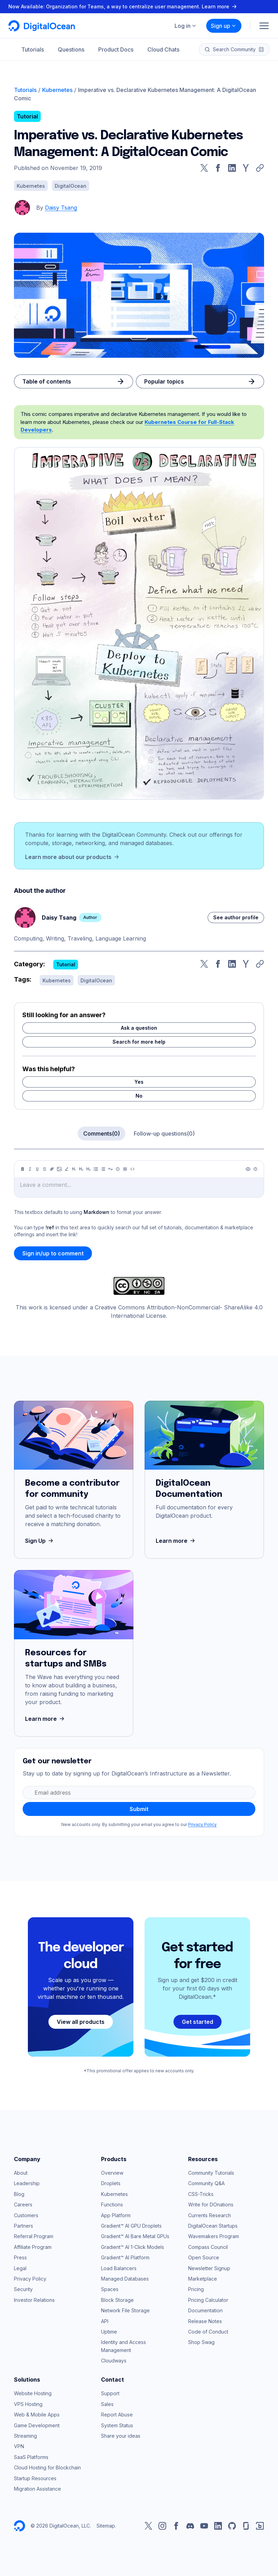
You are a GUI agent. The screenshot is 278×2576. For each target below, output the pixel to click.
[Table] (125, 1169)
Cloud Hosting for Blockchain (47, 2467)
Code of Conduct (208, 2332)
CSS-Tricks (201, 2194)
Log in (186, 25)
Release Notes (205, 2321)
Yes (139, 1082)
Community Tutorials (211, 2173)
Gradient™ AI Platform (125, 2257)
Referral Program (33, 2236)
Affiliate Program (33, 2247)
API (104, 2321)
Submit (139, 1808)
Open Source (203, 2257)
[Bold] (22, 1169)
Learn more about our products (73, 856)
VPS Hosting (28, 2404)
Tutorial (27, 116)
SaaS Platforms (31, 2457)
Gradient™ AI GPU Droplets (131, 2226)
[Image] (59, 1169)
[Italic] (30, 1169)
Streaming (25, 2436)
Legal (20, 2268)
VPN (19, 2446)
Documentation (205, 2310)
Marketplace (202, 2279)
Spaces (109, 2289)
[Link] (52, 1169)
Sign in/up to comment (53, 1253)
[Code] (132, 1169)
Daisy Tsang (61, 207)
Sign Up (40, 1540)
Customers (26, 2215)
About (21, 2173)
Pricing (196, 2289)
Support (110, 2393)
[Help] (255, 1169)
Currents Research (209, 2215)
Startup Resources (35, 2478)
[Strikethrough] (44, 1169)
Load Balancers (119, 2268)
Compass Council (208, 2247)
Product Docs (115, 49)
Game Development (37, 2425)
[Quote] (110, 1169)
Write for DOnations (210, 2204)
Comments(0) (101, 1133)
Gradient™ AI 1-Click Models (132, 2247)
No (139, 1096)
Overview (112, 2173)
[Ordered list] (103, 1169)
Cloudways (113, 2361)
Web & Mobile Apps (37, 2415)
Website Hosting (33, 2393)
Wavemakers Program (213, 2236)
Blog (19, 2194)
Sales (107, 2404)
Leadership (27, 2183)
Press (20, 2257)
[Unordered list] (96, 1169)
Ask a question (139, 1028)
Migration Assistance (37, 2489)
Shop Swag (201, 2342)
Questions (71, 49)
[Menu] (264, 25)
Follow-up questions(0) (164, 1133)
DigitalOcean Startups (213, 2226)
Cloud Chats (163, 49)
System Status (117, 2425)
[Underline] (37, 1169)
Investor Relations (34, 2300)
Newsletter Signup (209, 2268)
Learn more (176, 1540)
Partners (23, 2226)
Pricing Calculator (208, 2300)
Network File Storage (125, 2310)
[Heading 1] (74, 1169)
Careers (23, 2204)
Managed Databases (125, 2279)
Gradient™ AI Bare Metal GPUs (135, 2236)
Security (23, 2289)
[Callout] (118, 1169)
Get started (197, 2021)
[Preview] (248, 1169)
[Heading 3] (88, 1169)
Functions (112, 2204)
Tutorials (32, 49)
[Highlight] (66, 1169)
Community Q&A (206, 2183)
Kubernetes (57, 89)
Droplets (111, 2183)
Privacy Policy (202, 1824)
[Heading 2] (81, 1169)
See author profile (235, 917)
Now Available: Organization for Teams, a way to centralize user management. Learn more (123, 6)
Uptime (109, 2332)
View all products (81, 2021)
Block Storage (117, 2300)
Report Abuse (117, 2415)
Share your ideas (120, 2436)
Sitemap (105, 2526)
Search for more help (139, 1042)
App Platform (116, 2215)
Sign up (224, 25)
